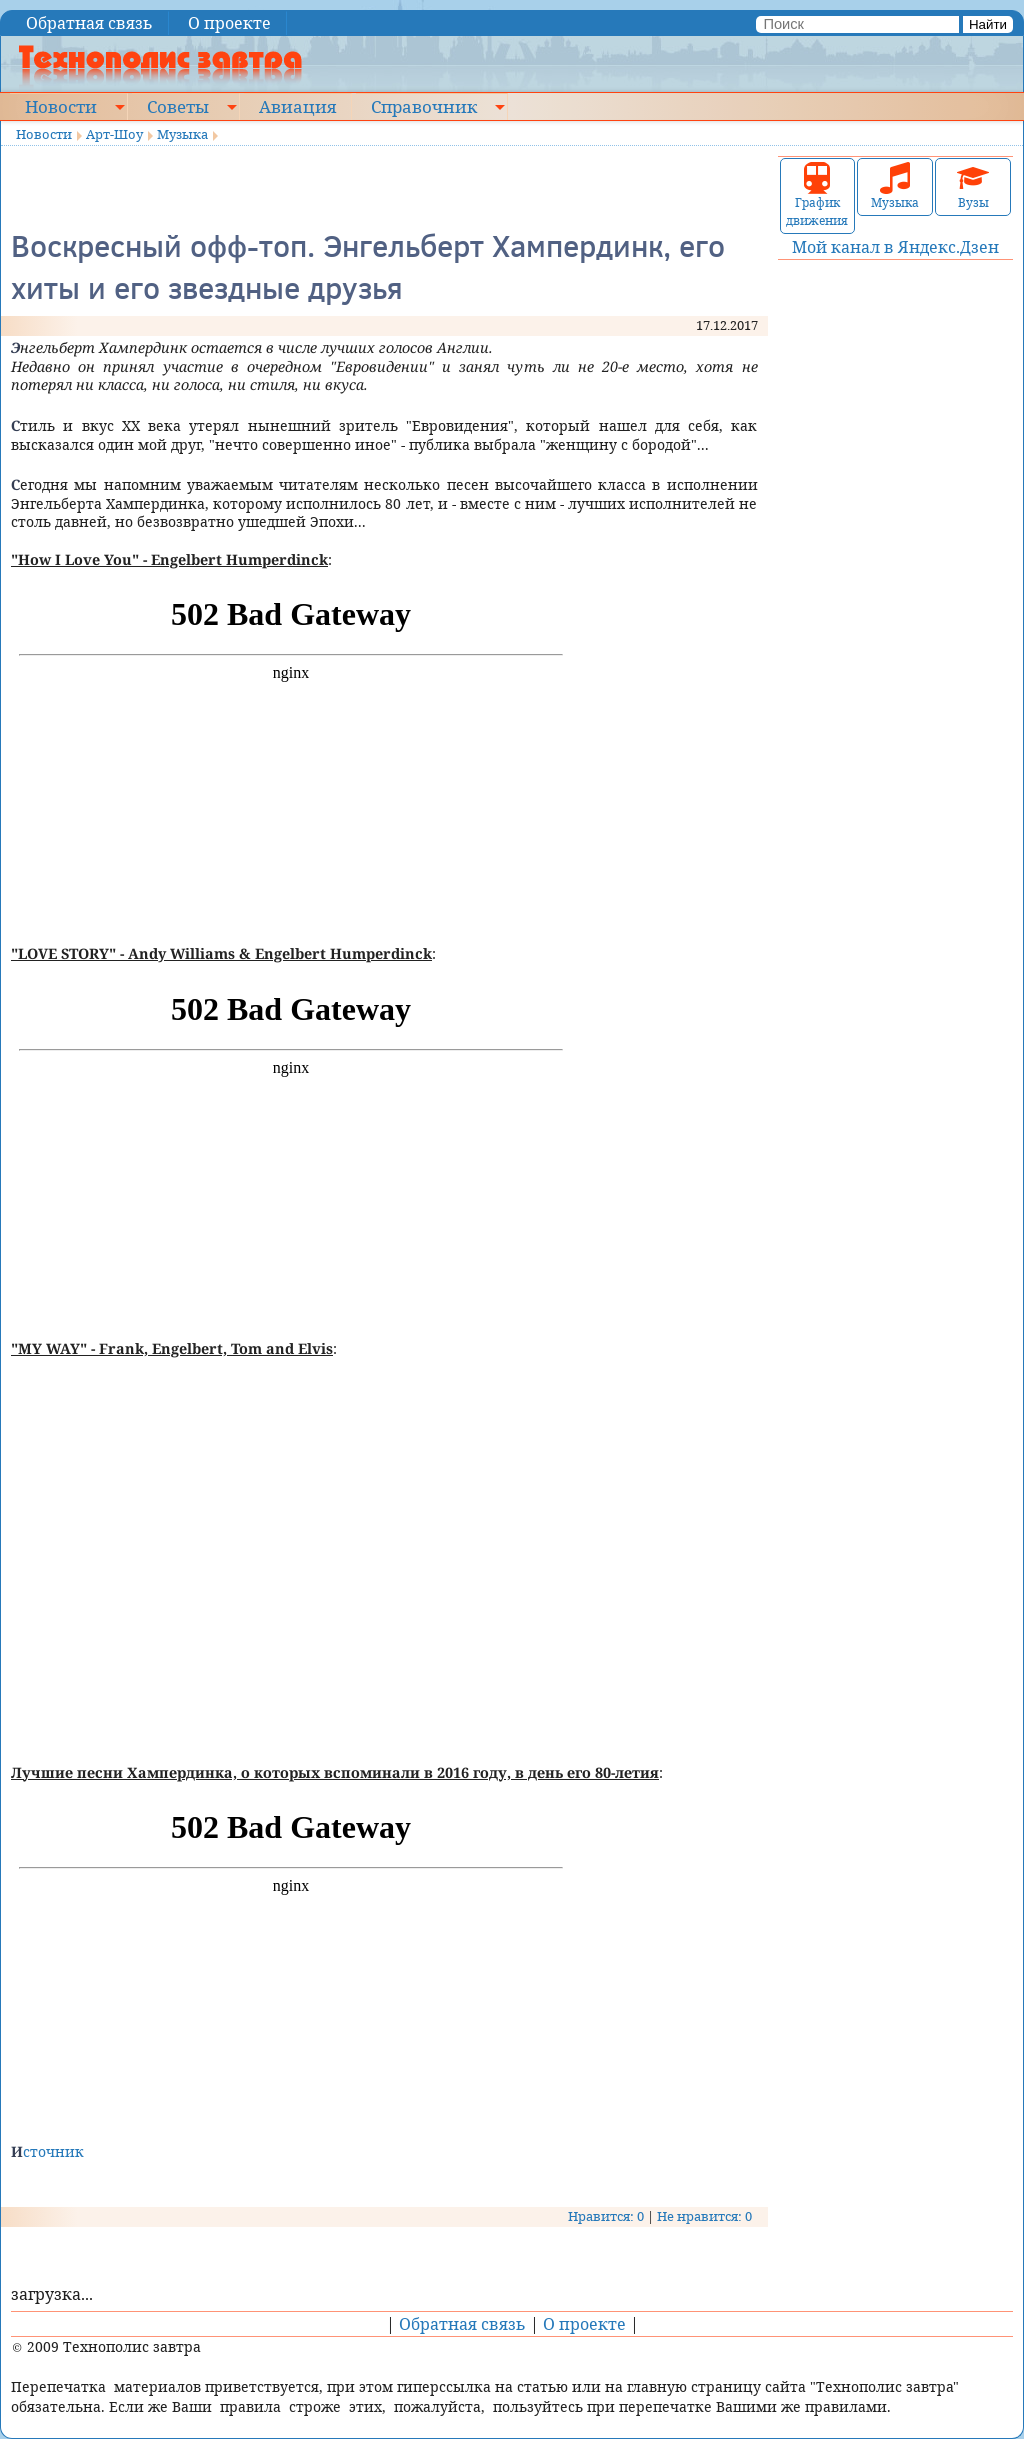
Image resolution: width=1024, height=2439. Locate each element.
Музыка (182, 134)
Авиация (297, 106)
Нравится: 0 (606, 2216)
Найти (988, 24)
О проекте (229, 23)
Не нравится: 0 (704, 2216)
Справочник (424, 106)
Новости (61, 106)
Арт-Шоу (114, 134)
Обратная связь (89, 23)
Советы (178, 106)
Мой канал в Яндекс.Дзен (895, 247)
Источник (47, 2151)
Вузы (973, 186)
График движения (817, 195)
